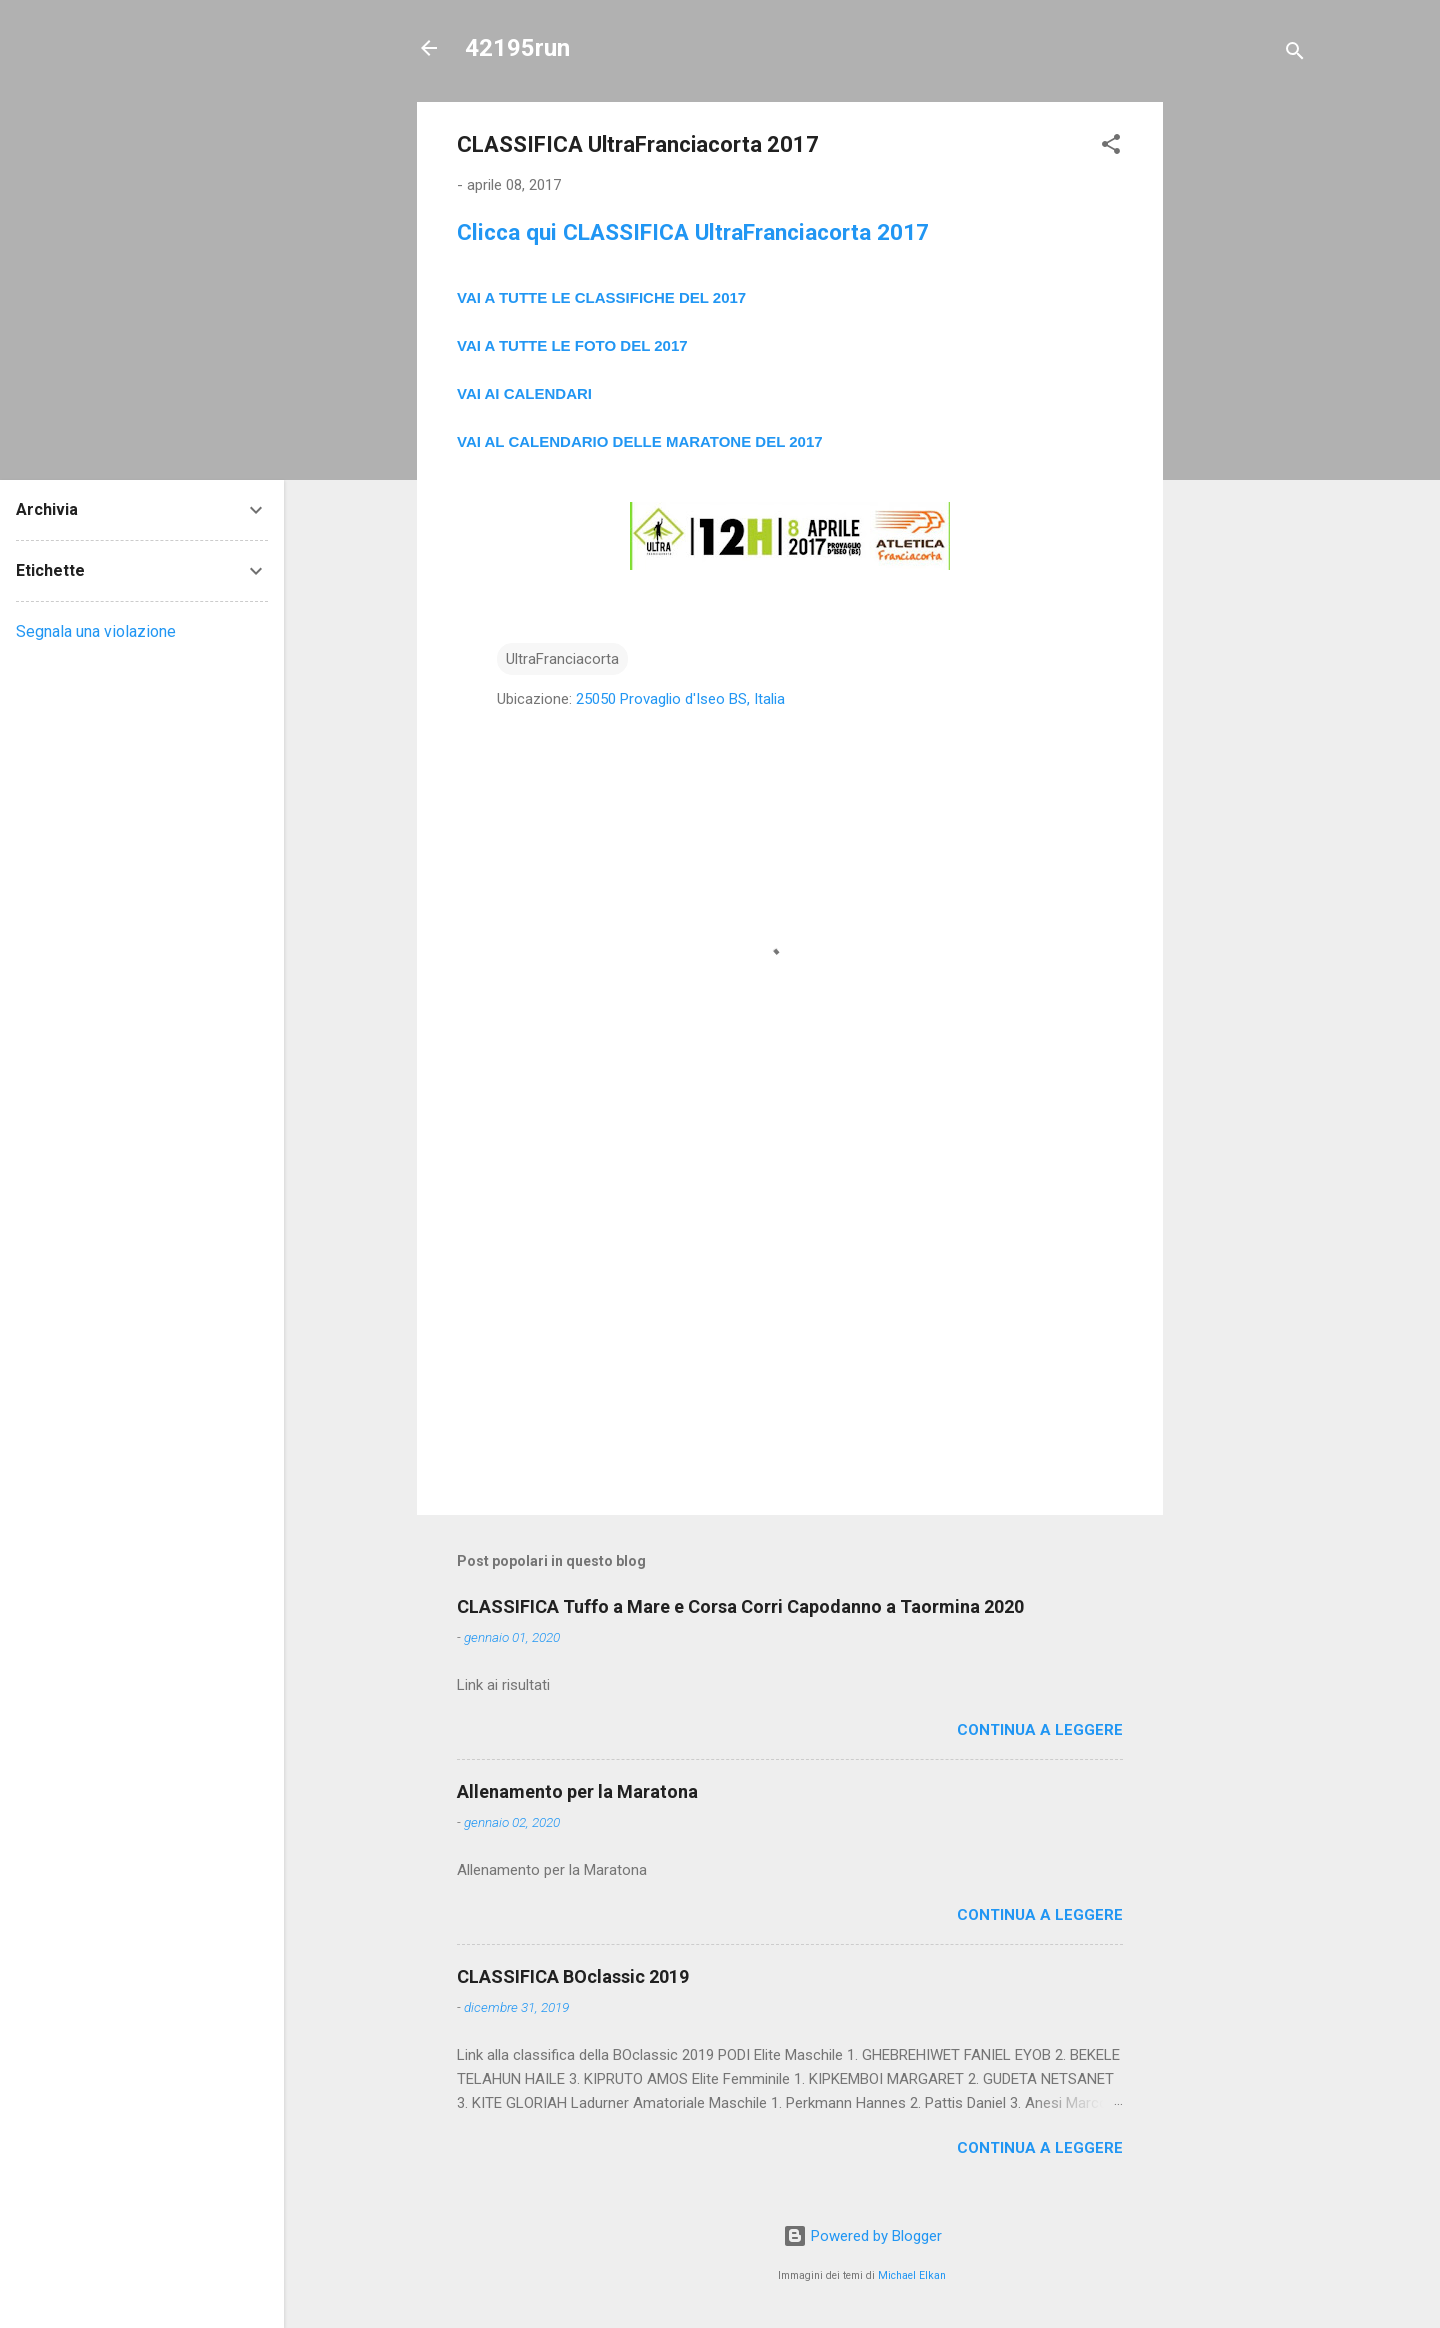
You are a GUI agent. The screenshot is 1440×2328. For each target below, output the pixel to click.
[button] (1111, 147)
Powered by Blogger (862, 2236)
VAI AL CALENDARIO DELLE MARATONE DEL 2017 (640, 441)
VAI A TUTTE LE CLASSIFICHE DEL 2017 (601, 297)
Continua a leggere (1040, 1730)
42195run (517, 48)
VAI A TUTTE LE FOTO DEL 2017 (572, 345)
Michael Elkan (912, 2275)
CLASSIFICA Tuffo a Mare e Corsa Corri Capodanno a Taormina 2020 (740, 1606)
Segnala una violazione (96, 631)
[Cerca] (1295, 54)
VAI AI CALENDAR (522, 393)
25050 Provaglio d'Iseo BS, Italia (680, 699)
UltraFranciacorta (562, 659)
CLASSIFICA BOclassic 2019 (573, 1976)
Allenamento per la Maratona (577, 1791)
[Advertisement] (1243, 402)
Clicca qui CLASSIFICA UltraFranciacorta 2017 (693, 232)
